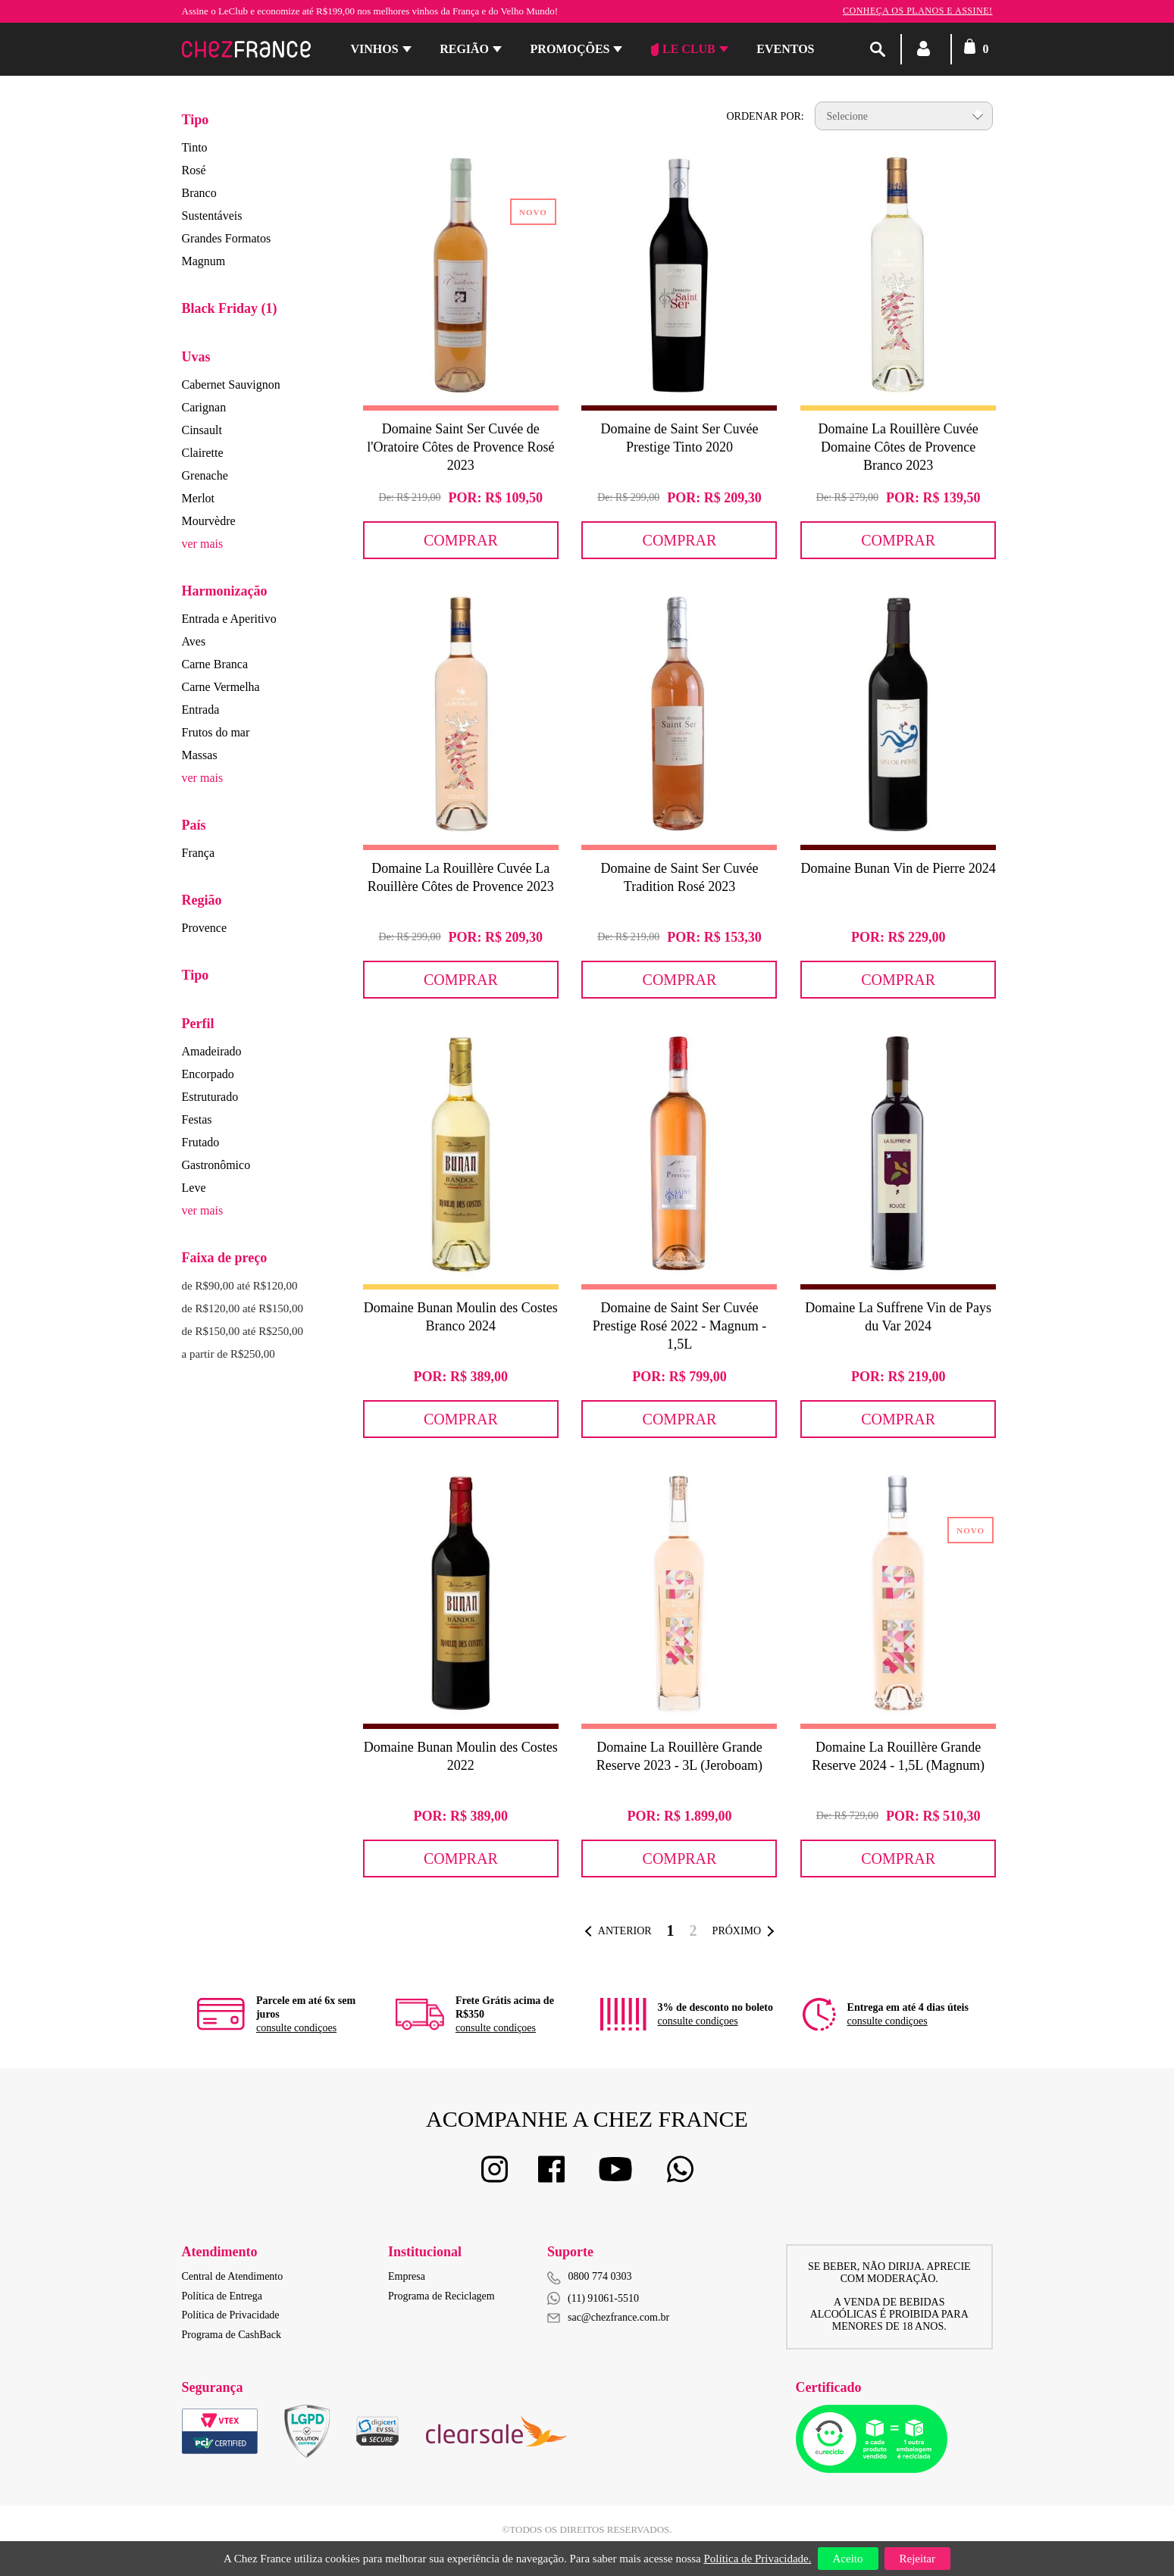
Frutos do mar (216, 732)
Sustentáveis (212, 215)
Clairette (203, 452)
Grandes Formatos (226, 238)
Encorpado (208, 1074)
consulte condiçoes (296, 2028)
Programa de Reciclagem (441, 2296)
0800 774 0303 (600, 2276)
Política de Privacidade (231, 2315)
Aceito (848, 2559)
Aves (194, 641)
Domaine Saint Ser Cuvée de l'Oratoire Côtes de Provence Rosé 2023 (460, 447)
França (198, 852)
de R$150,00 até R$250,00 (242, 1331)
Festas (197, 1119)
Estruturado (210, 1096)
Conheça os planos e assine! (918, 10)
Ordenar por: (764, 116)
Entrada (201, 709)
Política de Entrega (222, 2296)
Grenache (205, 475)
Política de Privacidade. (757, 2559)
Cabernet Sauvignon (231, 384)
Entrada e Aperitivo (229, 618)
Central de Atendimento (232, 2276)
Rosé (194, 170)
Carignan (204, 407)
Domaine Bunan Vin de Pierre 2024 (898, 868)
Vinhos (375, 48)
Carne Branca (215, 664)
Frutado (201, 1142)
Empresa (406, 2276)
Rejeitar (917, 2559)
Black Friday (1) (229, 308)
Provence (204, 927)
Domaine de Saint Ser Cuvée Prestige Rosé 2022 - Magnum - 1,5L (679, 1326)
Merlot (198, 498)
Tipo (195, 119)
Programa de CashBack (231, 2334)
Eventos (785, 48)
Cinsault (202, 430)
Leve (194, 1187)
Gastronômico (216, 1164)
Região (464, 48)
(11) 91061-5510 (593, 2298)
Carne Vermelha (221, 686)
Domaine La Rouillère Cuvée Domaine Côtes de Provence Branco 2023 (898, 447)
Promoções (570, 48)
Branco (199, 192)
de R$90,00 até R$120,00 (240, 1286)
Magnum (204, 261)
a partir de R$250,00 (228, 1354)
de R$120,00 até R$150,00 (242, 1308)
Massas (200, 755)
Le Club (683, 49)
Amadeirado (212, 1051)
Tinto (195, 147)
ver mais (203, 543)
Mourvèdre (209, 520)
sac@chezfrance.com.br (608, 2317)
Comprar (461, 540)
